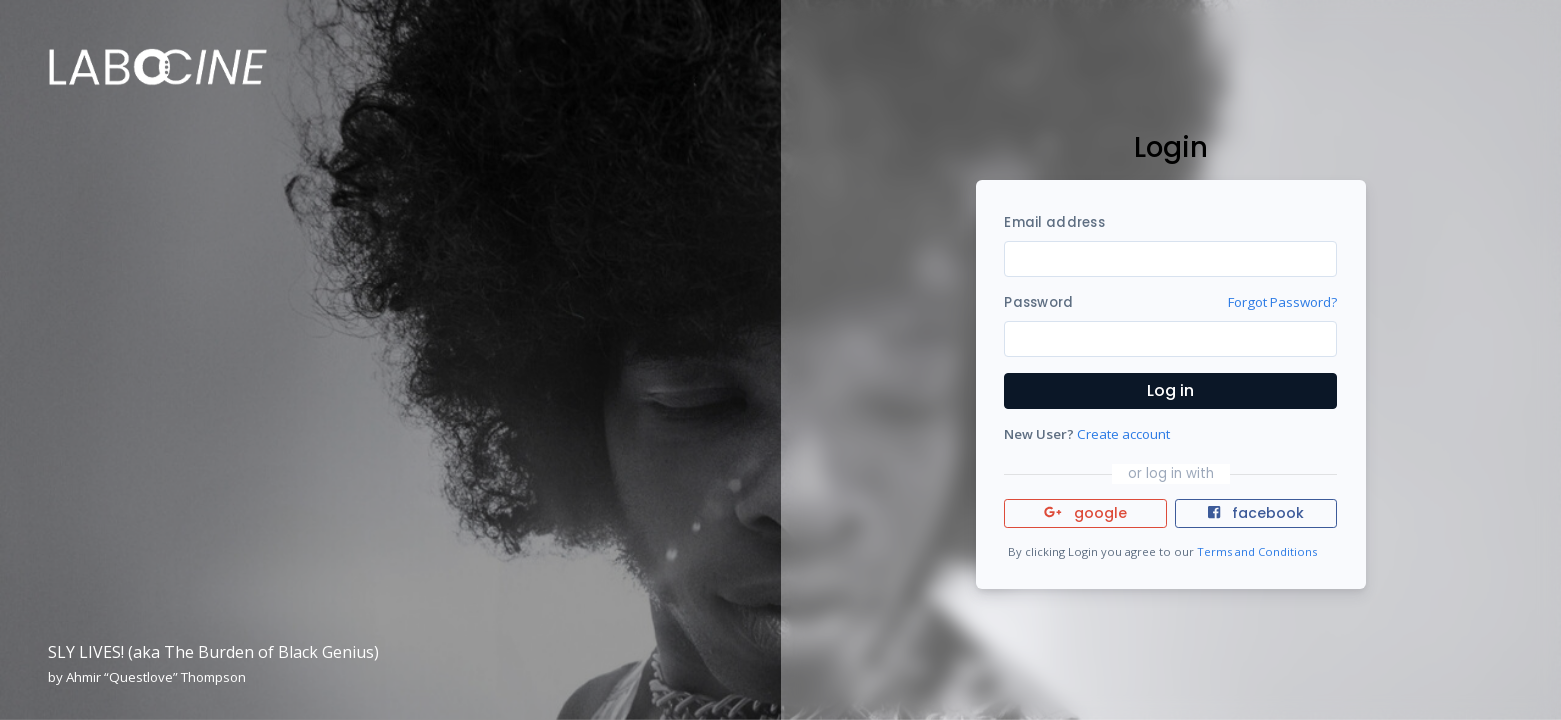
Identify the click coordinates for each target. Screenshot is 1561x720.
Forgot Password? (1282, 302)
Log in (1170, 390)
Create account (1123, 434)
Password (1038, 302)
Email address (1054, 222)
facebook (1256, 513)
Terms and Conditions (1257, 551)
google (1085, 513)
